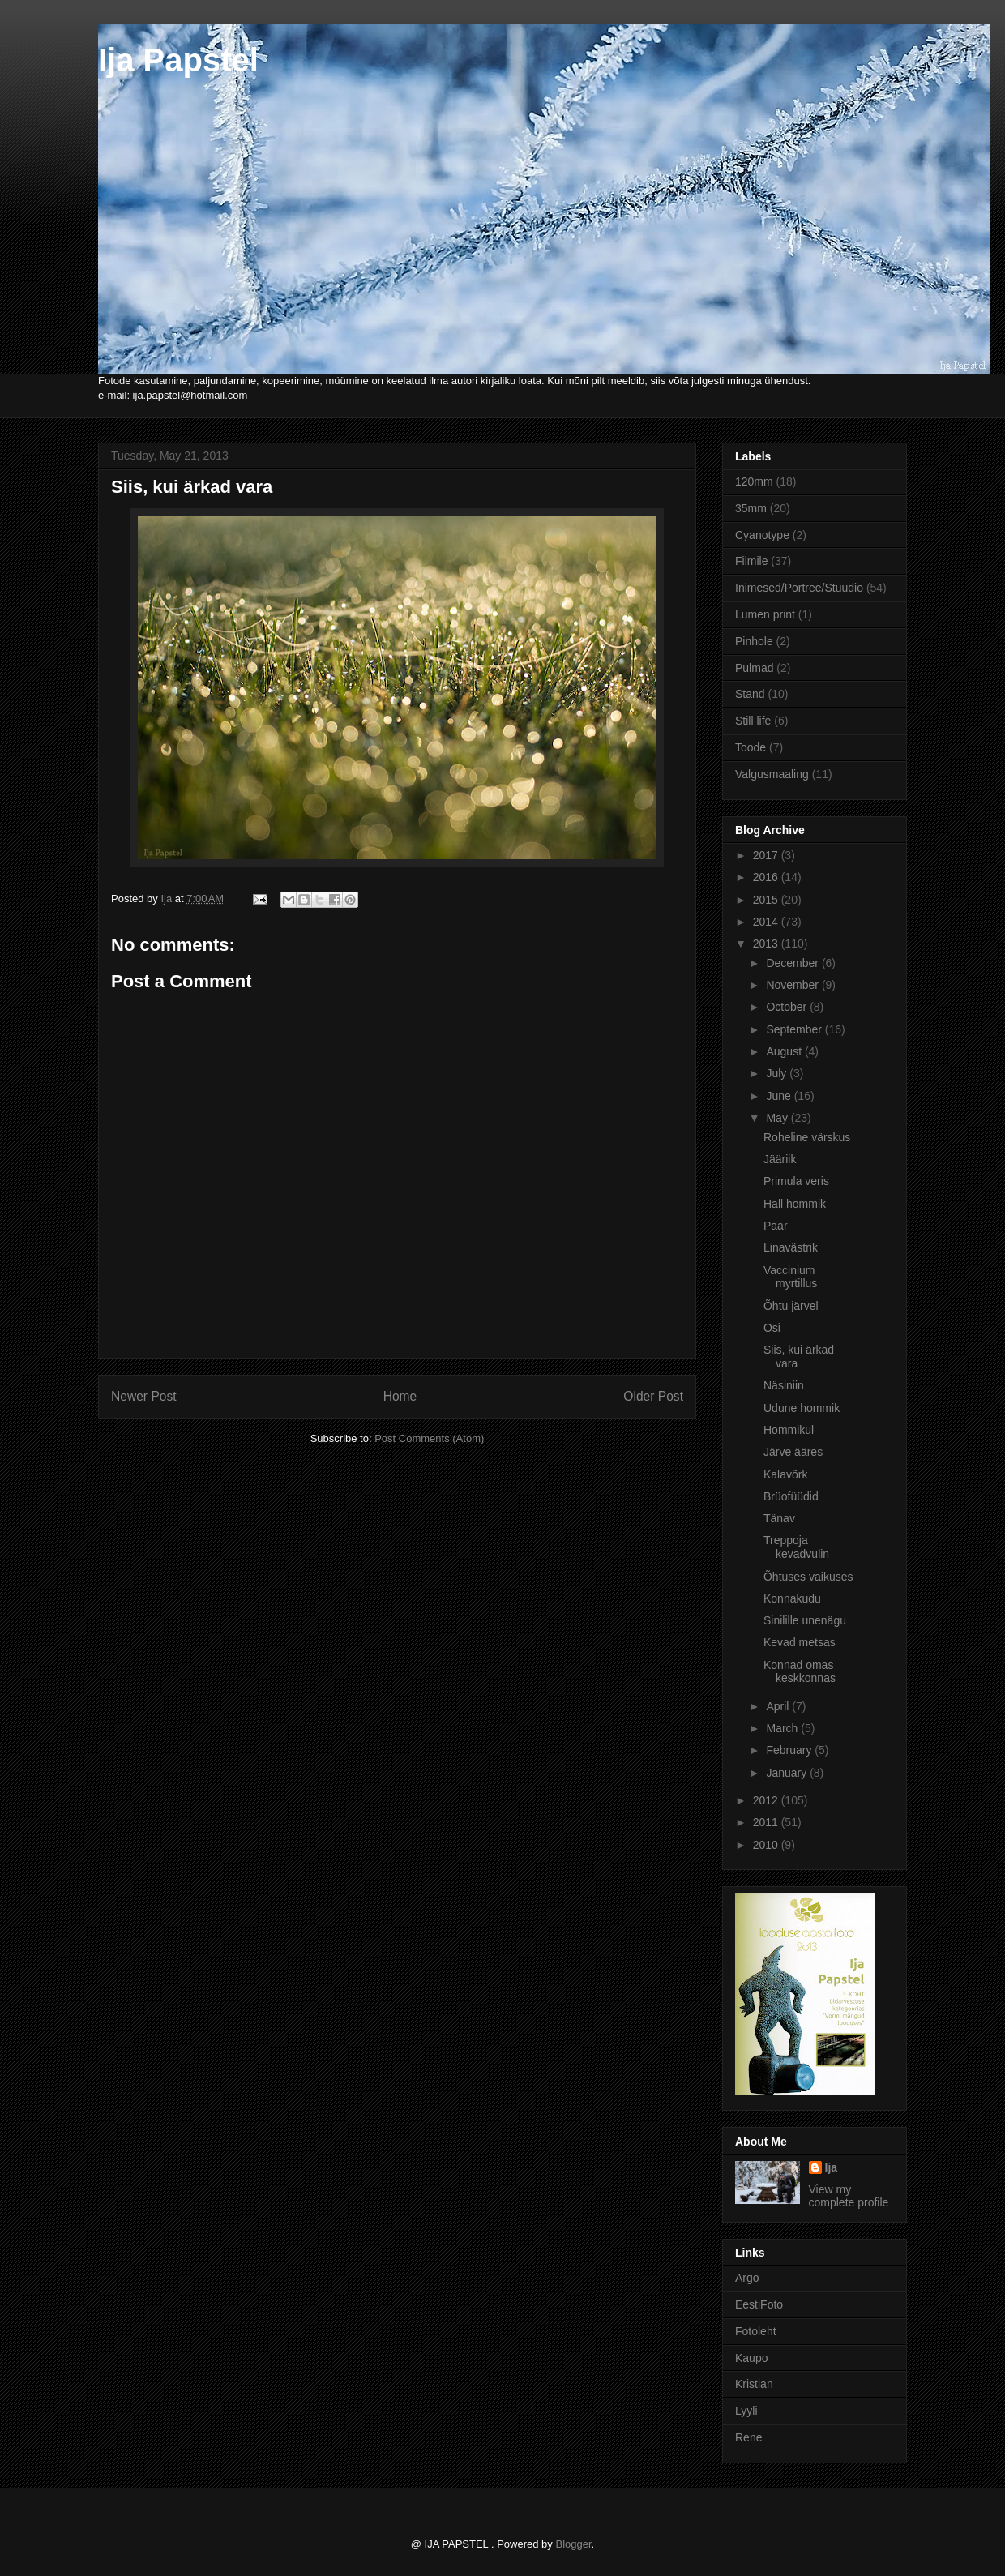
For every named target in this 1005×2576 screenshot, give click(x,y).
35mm (751, 508)
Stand (750, 693)
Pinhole (754, 641)
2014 (767, 921)
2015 (767, 899)
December (793, 962)
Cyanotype (762, 534)
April (779, 1706)
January (788, 1772)
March (783, 1728)
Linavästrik (790, 1247)
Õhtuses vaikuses (808, 1576)
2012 (767, 1800)
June (779, 1095)
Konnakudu (792, 1598)
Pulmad (754, 667)
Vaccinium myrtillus (790, 1277)
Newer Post (144, 1396)
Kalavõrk (785, 1474)
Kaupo (751, 2357)
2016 (767, 877)
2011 (767, 1822)
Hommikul (788, 1429)
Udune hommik (801, 1407)
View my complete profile (849, 2196)
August (785, 1051)
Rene (748, 2437)
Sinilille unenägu (804, 1620)
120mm (754, 481)
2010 (767, 1844)
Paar (775, 1225)
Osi (771, 1327)
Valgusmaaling (772, 774)
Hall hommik (794, 1203)
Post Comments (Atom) (429, 1438)
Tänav (779, 1518)
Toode (750, 747)
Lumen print (765, 614)
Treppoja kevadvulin (796, 1547)
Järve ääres (793, 1451)
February (790, 1750)
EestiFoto (759, 2304)
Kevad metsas (799, 1642)
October (788, 1006)
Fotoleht (755, 2331)
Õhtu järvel (791, 1305)
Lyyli (746, 2410)
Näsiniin (783, 1385)
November (793, 984)
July (777, 1073)
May (778, 1117)
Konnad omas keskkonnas (799, 1671)
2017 (767, 855)
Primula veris (796, 1181)
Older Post (653, 1396)
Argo (747, 2277)
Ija (831, 2167)
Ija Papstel (178, 60)
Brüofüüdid (791, 1496)
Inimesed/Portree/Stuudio (799, 587)
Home (400, 1396)
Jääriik (779, 1159)
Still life (753, 720)
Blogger (573, 2544)
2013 (767, 943)
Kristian (754, 2383)
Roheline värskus (806, 1137)
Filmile (751, 560)
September (795, 1029)
